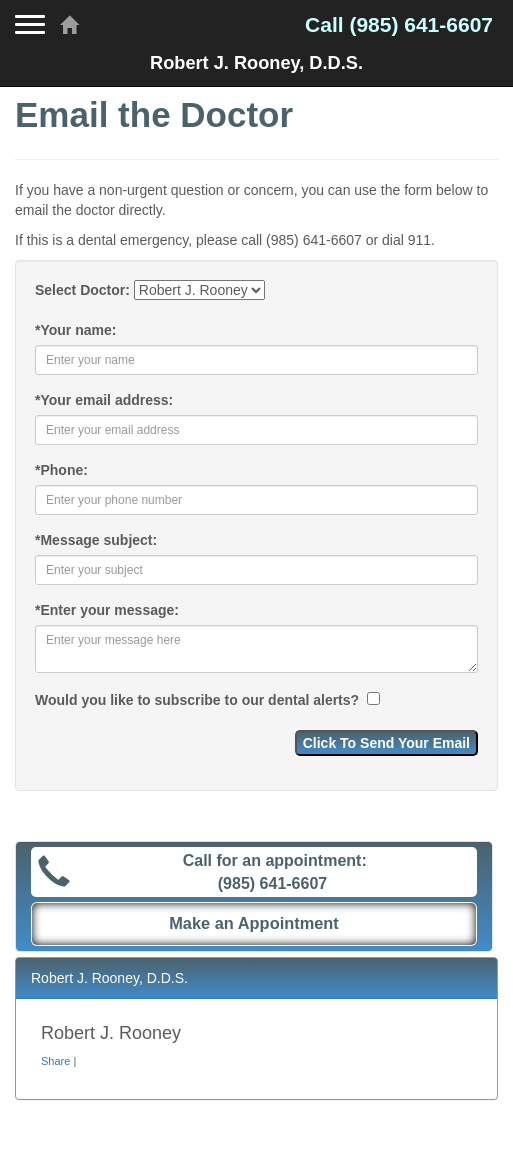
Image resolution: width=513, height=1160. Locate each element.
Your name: (75, 330)
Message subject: (96, 540)
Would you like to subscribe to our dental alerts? (199, 700)
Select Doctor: (82, 290)
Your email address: (104, 400)
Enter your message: (107, 610)
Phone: (61, 470)
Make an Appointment (254, 923)
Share (55, 1061)
